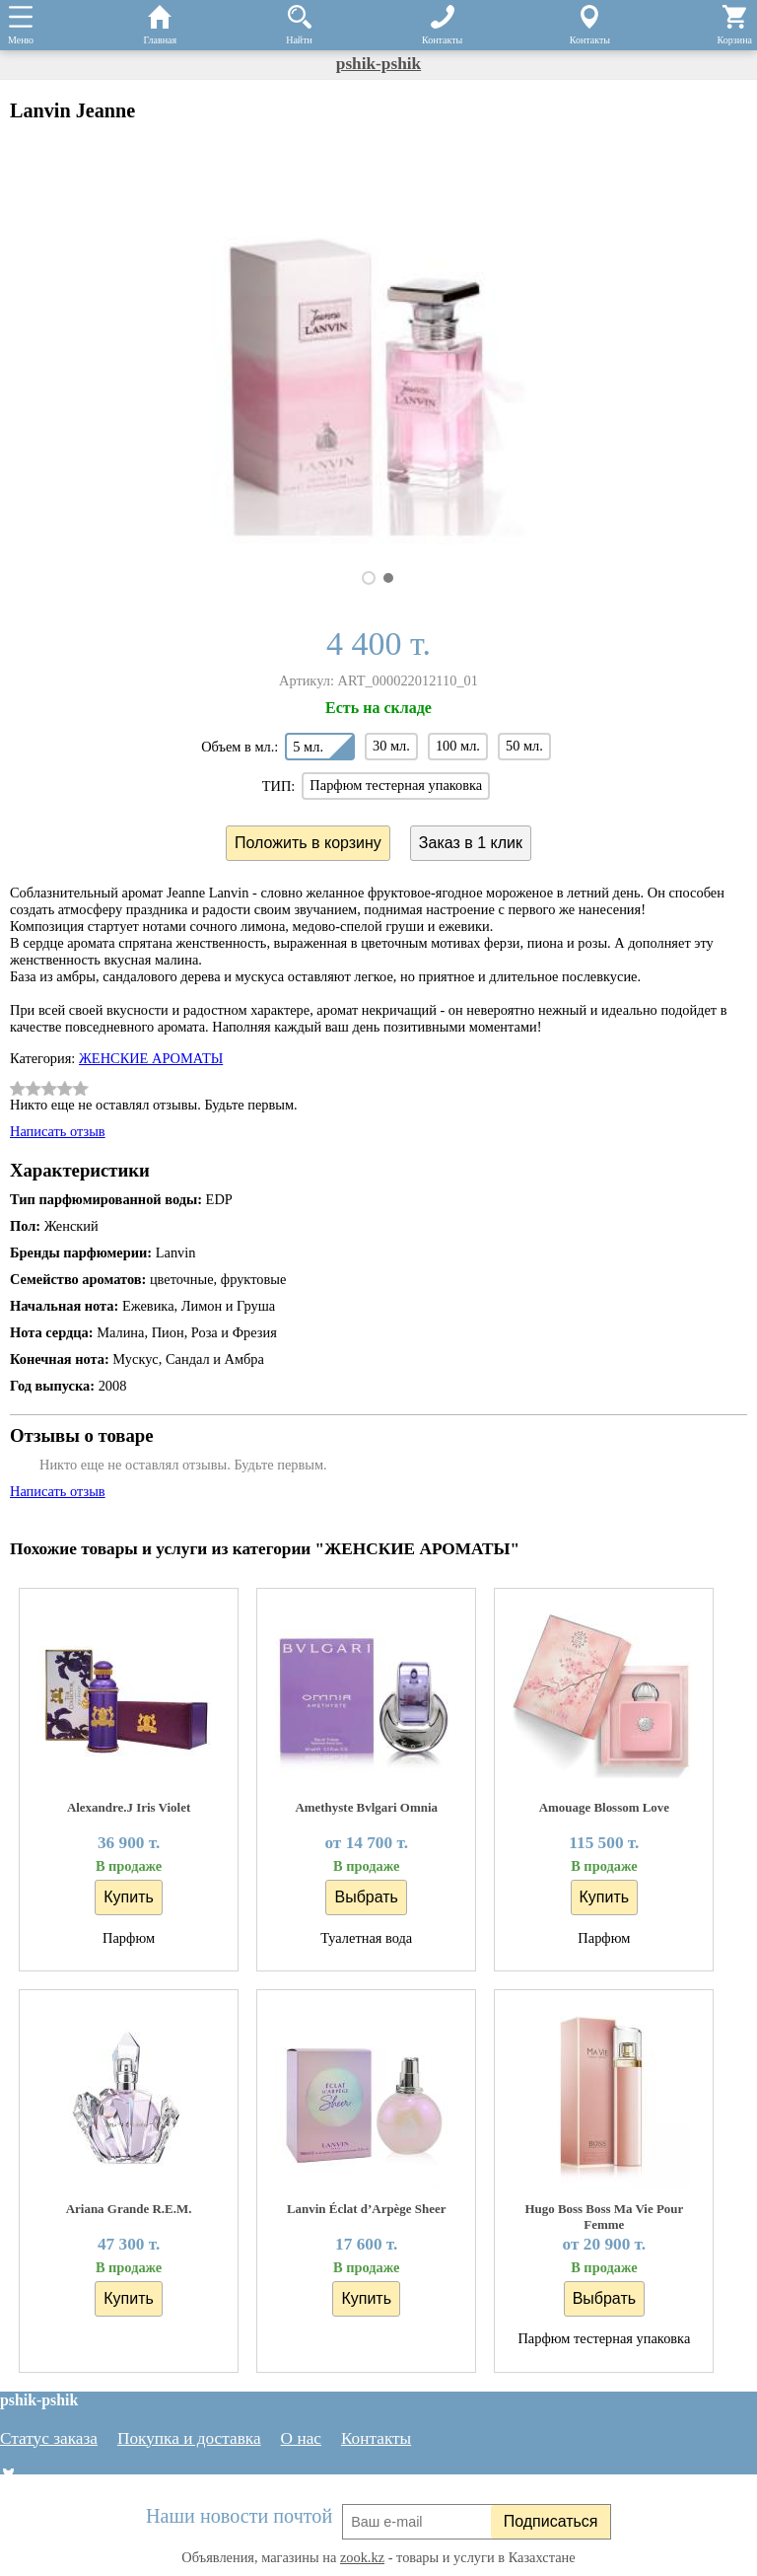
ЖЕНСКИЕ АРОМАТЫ (151, 1058)
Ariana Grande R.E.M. (129, 2208)
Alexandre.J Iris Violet (128, 1807)
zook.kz (362, 2557)
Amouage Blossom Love (604, 1807)
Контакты (376, 2438)
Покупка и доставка (189, 2438)
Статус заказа (49, 2438)
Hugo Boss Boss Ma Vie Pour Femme (603, 2216)
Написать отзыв (57, 1131)
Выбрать (365, 1897)
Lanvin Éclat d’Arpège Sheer (367, 2208)
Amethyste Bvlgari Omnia (366, 1807)
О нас (301, 2438)
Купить (128, 1897)
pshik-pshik (378, 63)
